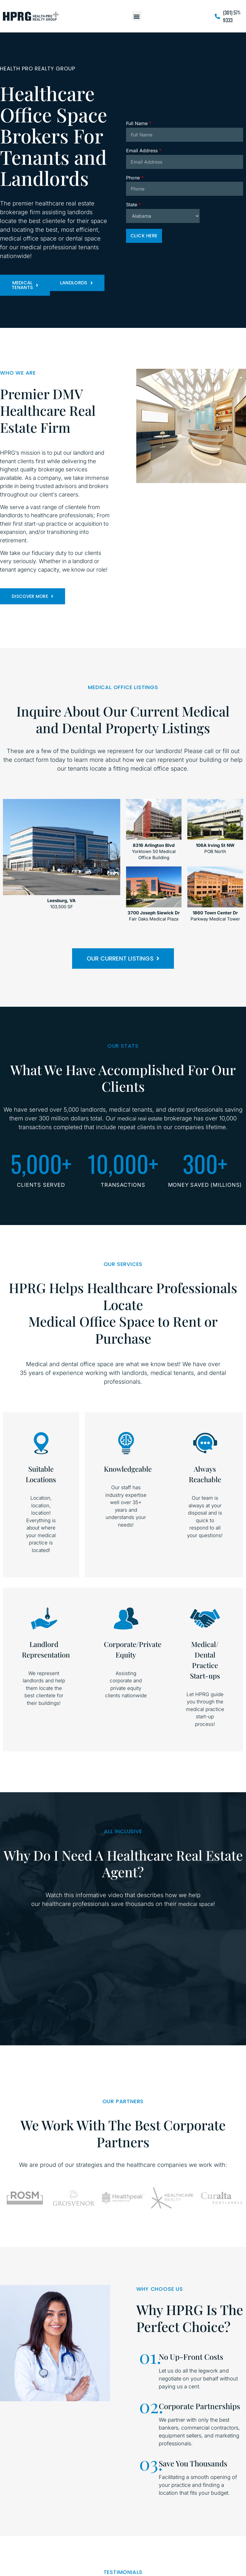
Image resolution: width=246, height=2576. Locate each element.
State (133, 204)
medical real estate (139, 1118)
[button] (137, 16)
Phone (135, 178)
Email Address (143, 150)
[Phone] (184, 189)
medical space (195, 1904)
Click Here (144, 235)
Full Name (138, 123)
